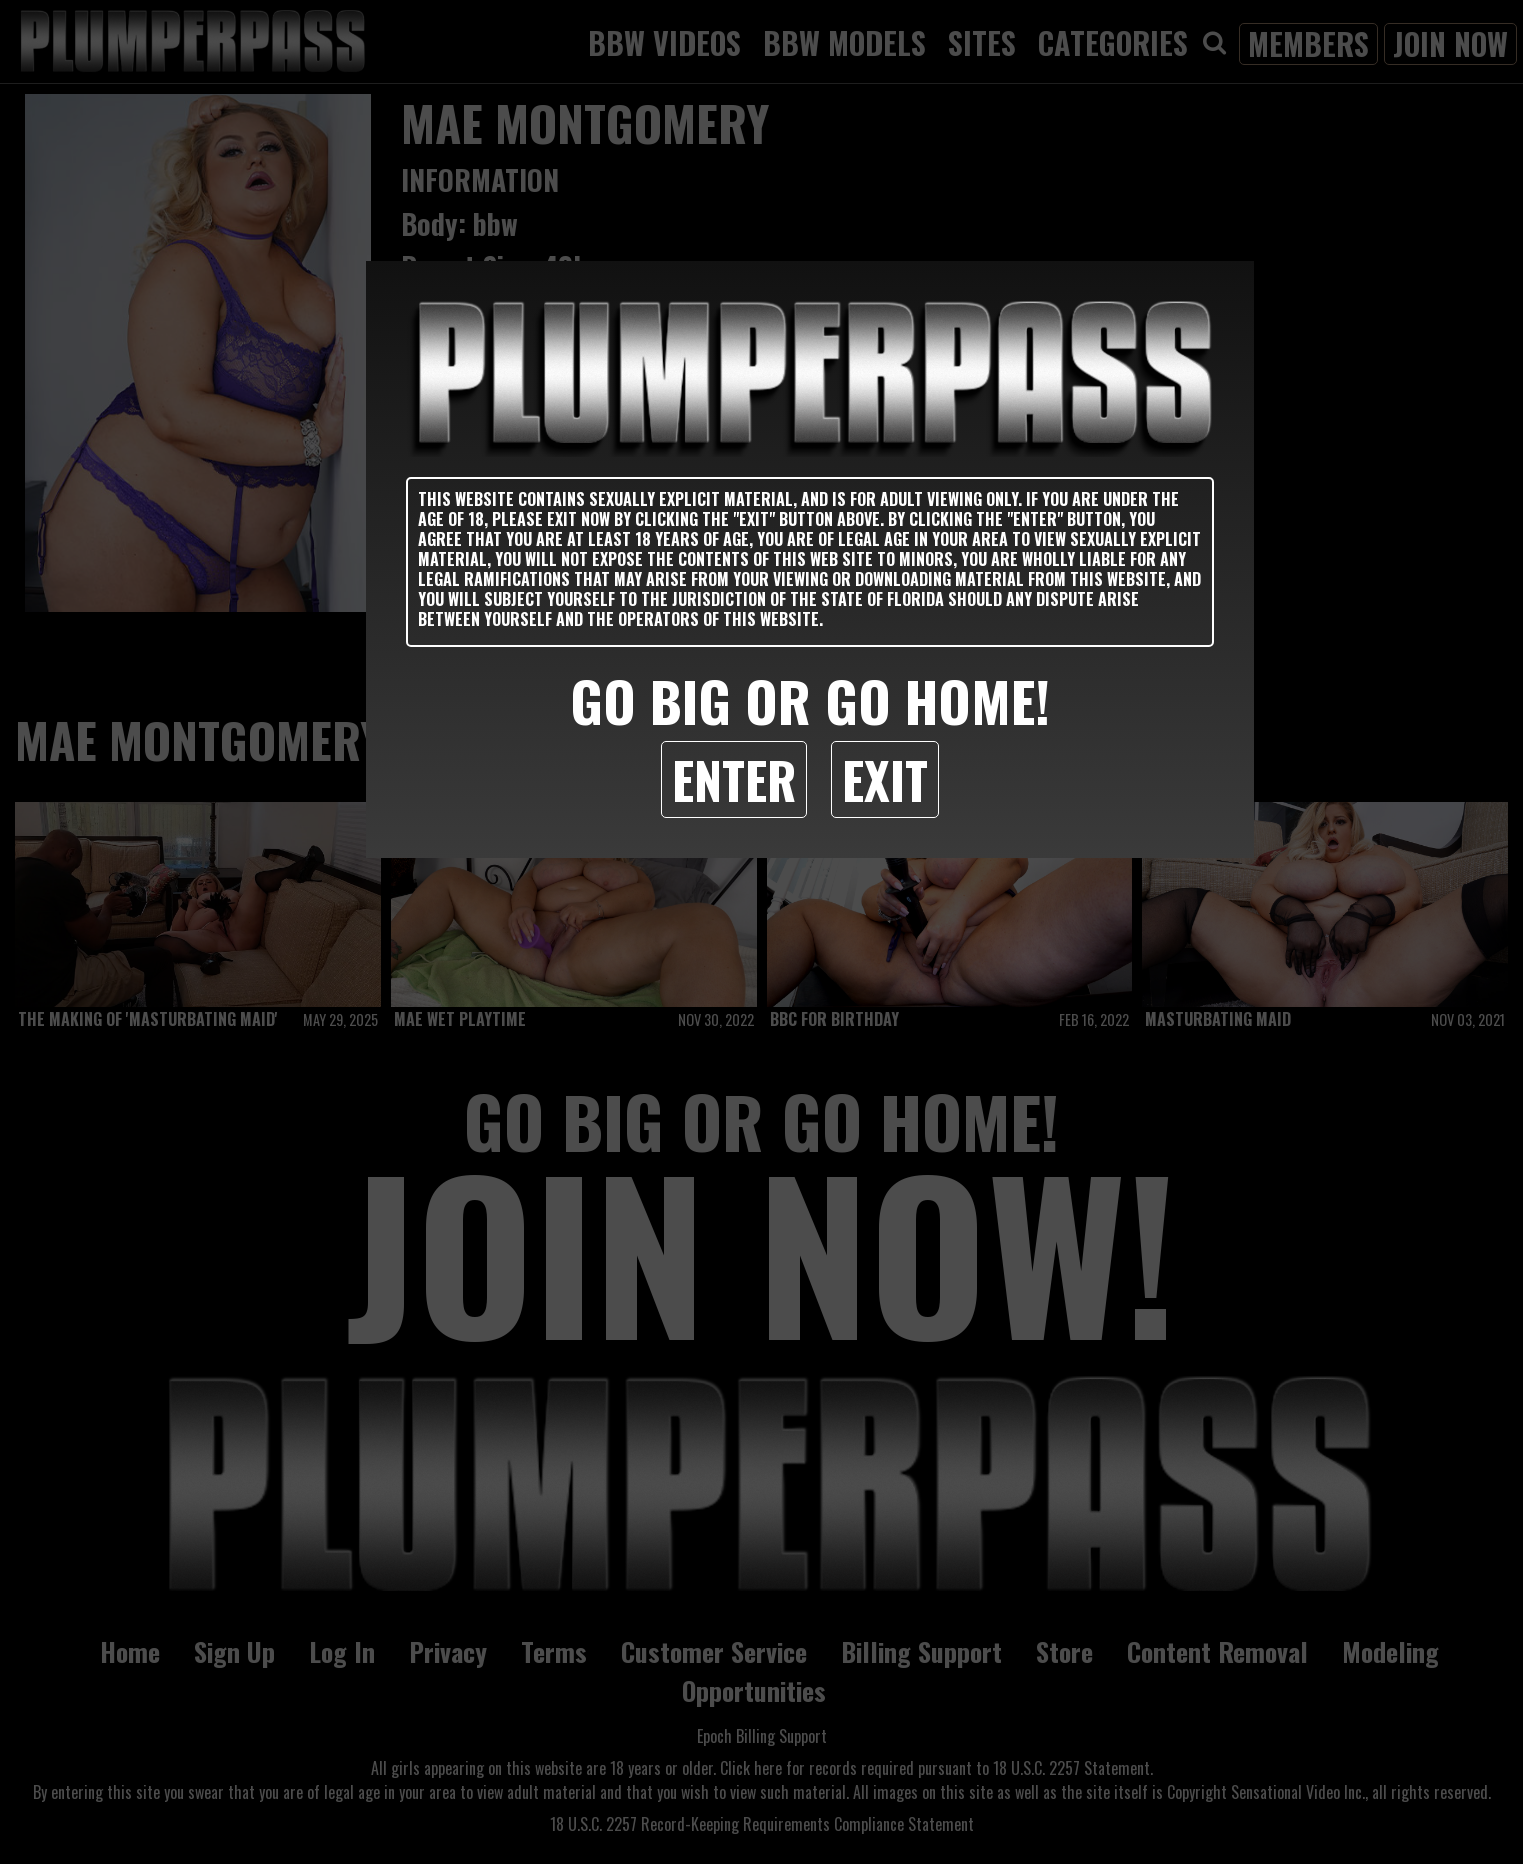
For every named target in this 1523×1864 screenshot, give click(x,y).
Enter (734, 779)
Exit (885, 779)
